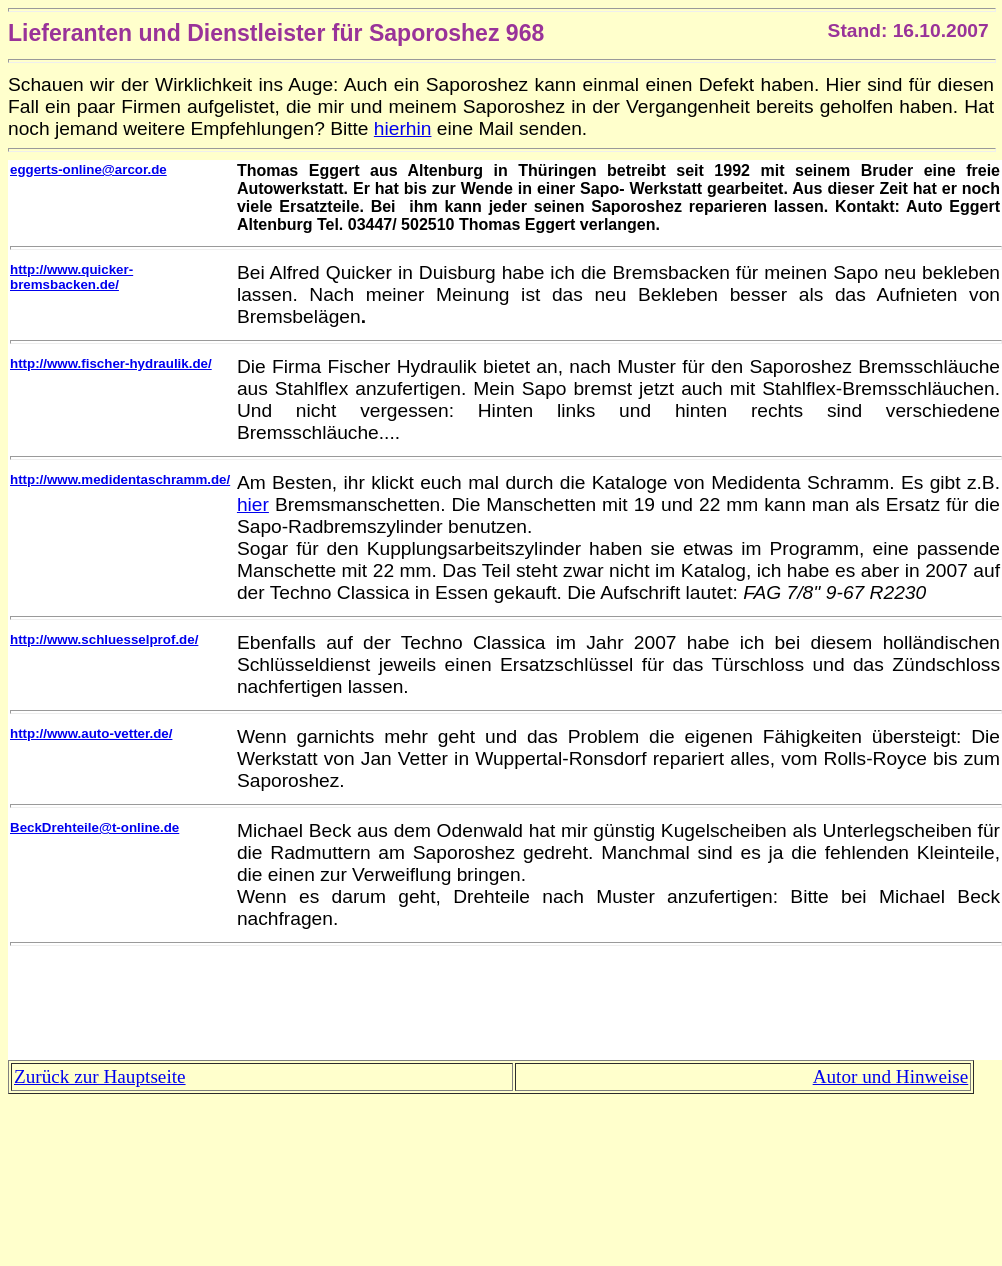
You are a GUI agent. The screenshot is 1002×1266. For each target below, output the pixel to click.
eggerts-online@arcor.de (88, 169)
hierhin (403, 128)
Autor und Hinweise (891, 1076)
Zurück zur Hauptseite (100, 1076)
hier (253, 504)
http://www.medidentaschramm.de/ (120, 479)
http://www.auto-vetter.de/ (91, 733)
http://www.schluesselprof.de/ (104, 639)
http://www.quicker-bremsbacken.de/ (71, 277)
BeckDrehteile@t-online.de (94, 827)
